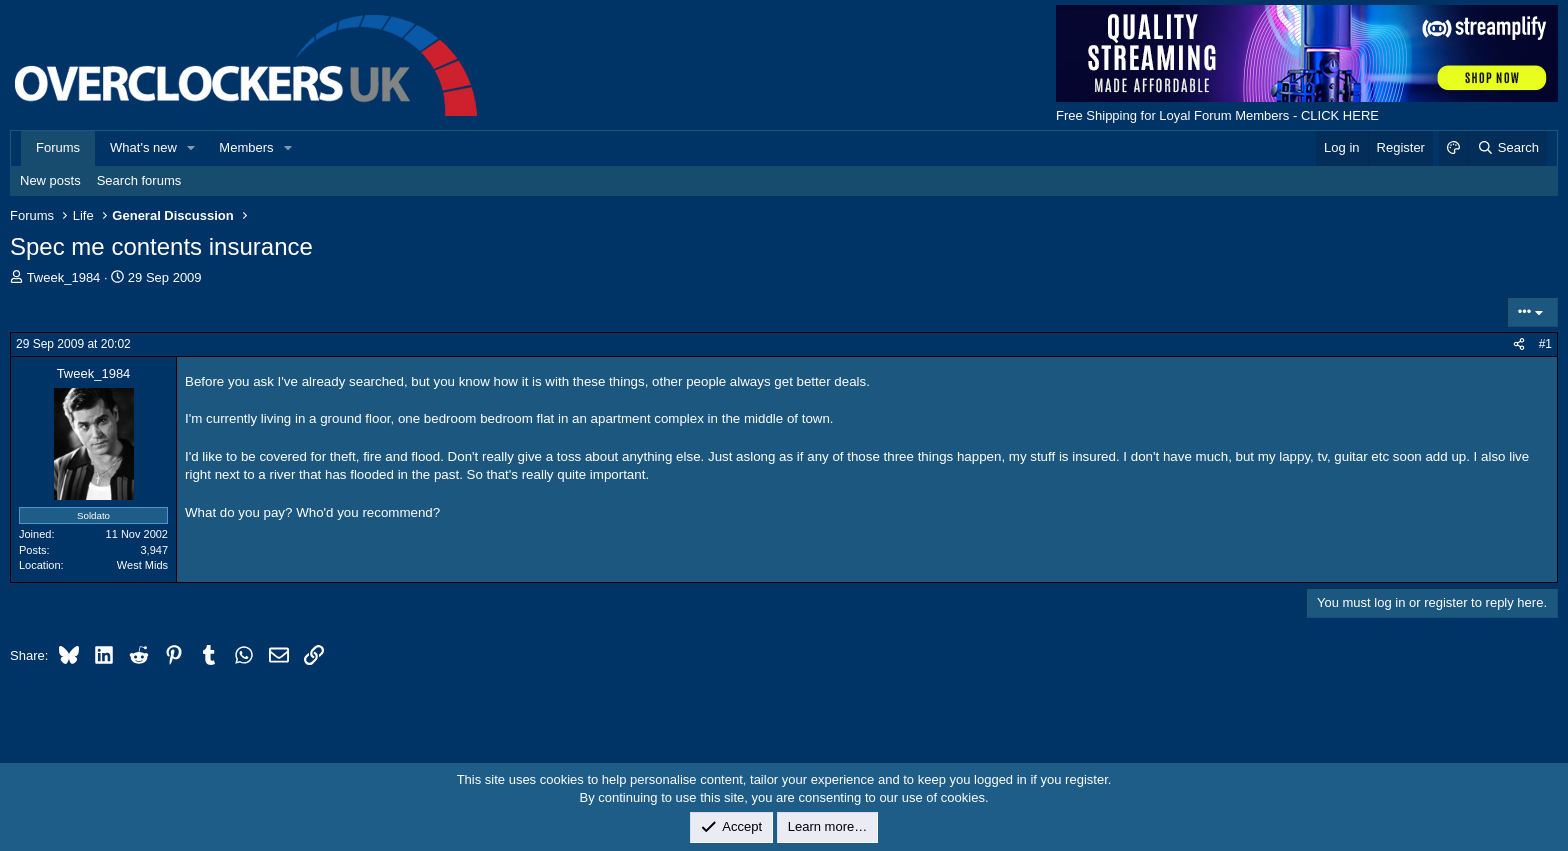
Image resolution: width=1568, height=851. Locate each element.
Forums (58, 147)
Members (246, 147)
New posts (50, 180)
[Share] (1519, 344)
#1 (1545, 344)
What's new (143, 147)
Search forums (139, 180)
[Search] (1507, 148)
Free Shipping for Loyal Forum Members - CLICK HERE (1217, 115)
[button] (192, 148)
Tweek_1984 (64, 277)
